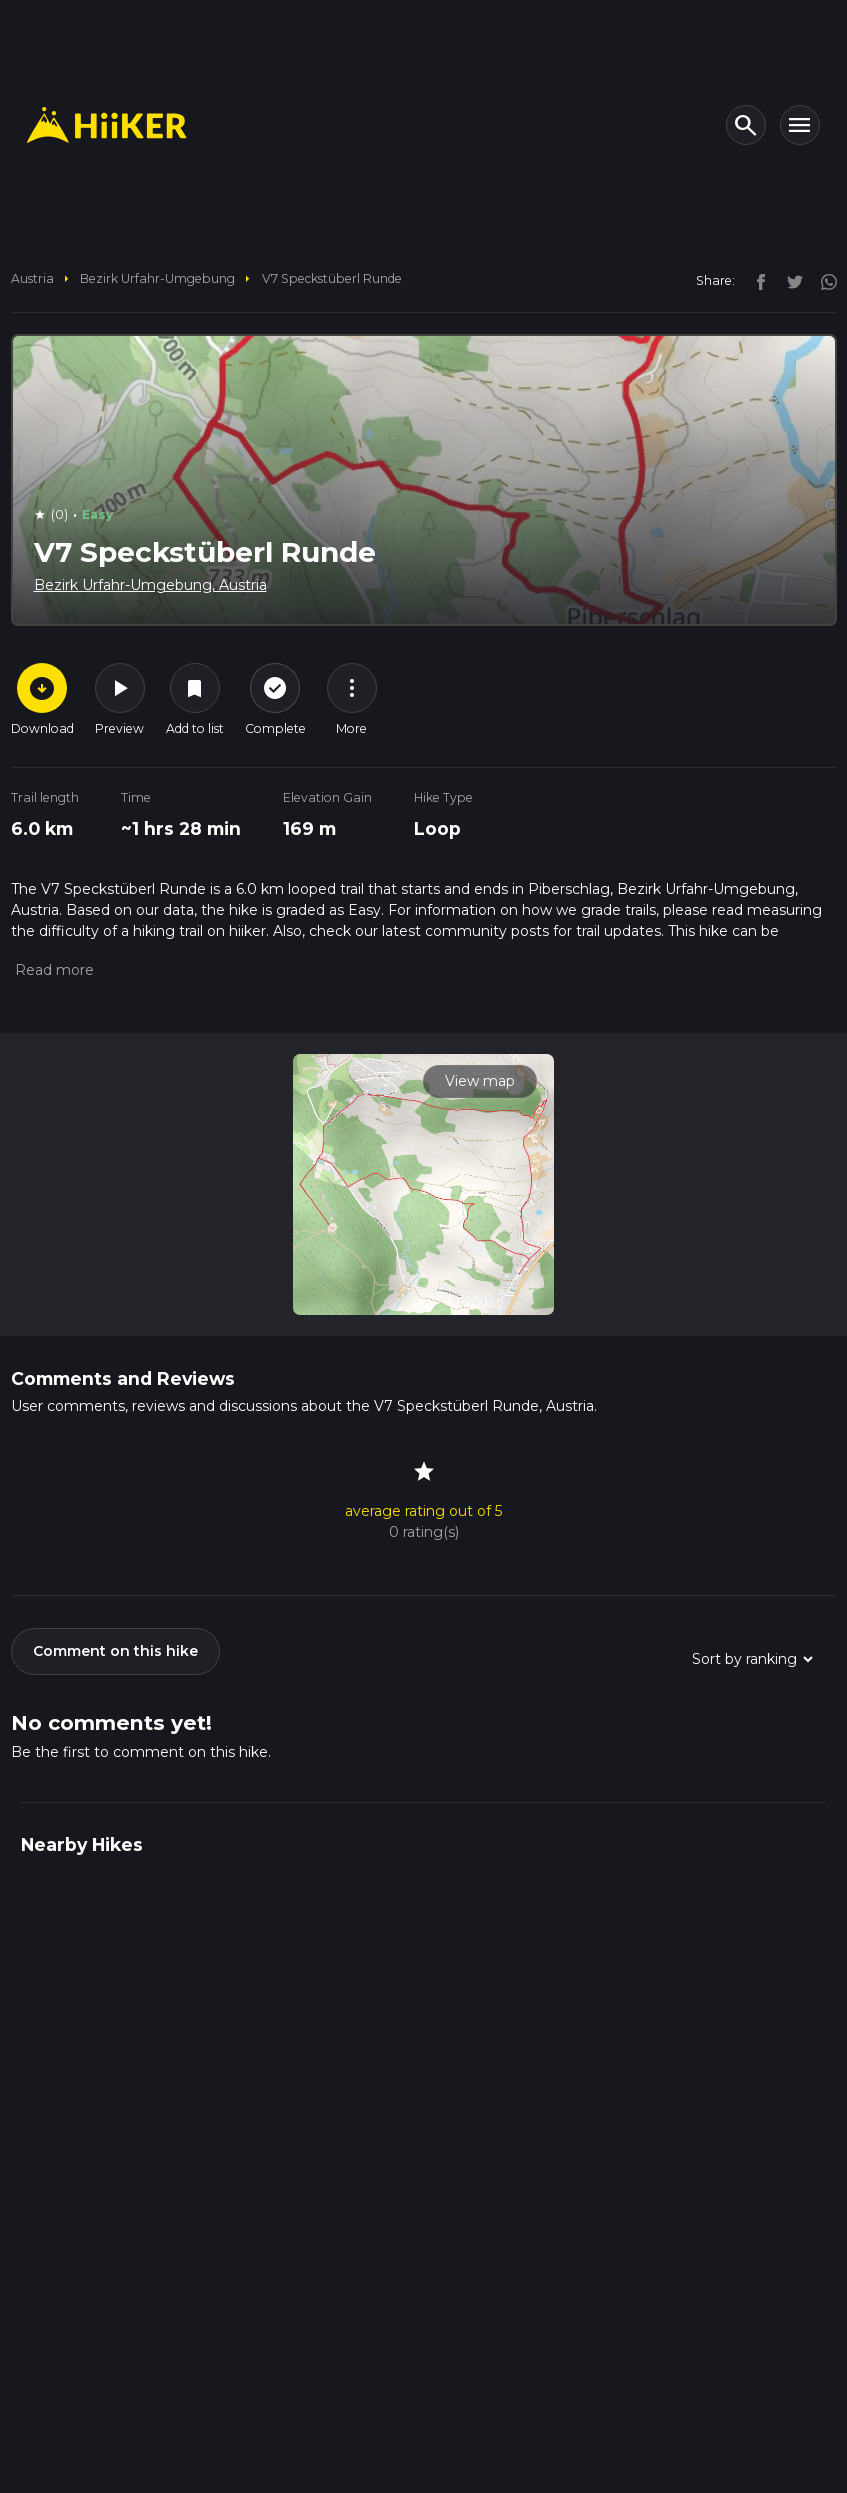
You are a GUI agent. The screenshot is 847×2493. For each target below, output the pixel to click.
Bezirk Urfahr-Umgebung (157, 278)
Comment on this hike (115, 1651)
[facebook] (756, 280)
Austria (32, 278)
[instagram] (822, 280)
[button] (52, 970)
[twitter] (790, 280)
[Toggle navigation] (800, 125)
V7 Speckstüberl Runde (332, 278)
